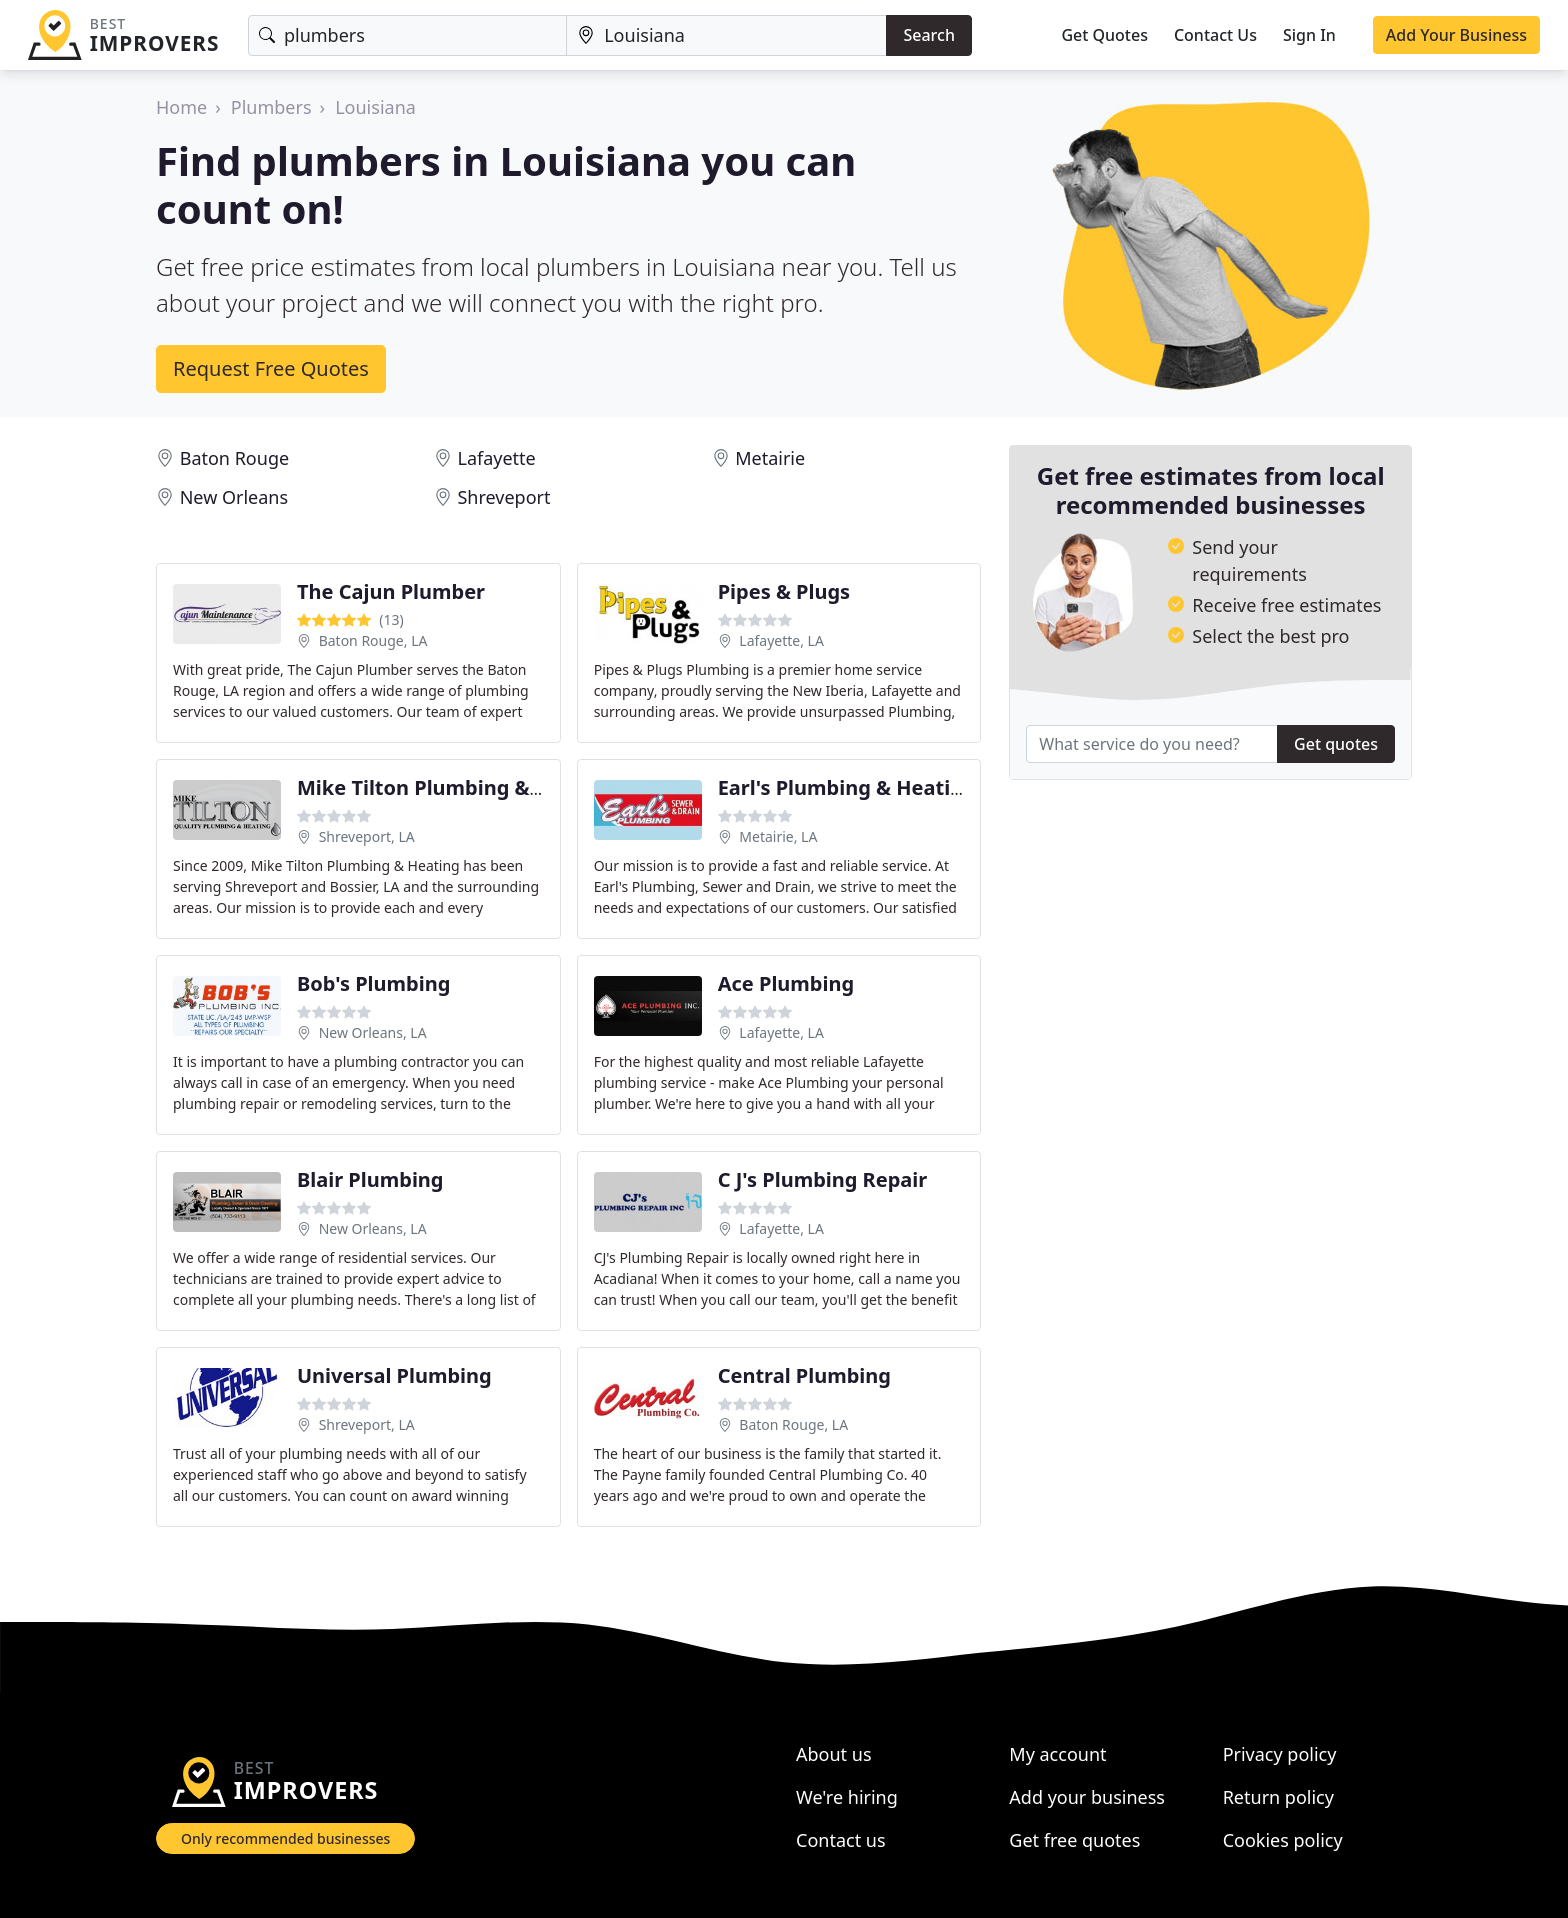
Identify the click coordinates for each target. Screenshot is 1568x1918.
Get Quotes (1104, 35)
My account (1057, 1754)
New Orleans (234, 497)
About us (834, 1754)
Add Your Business (1456, 35)
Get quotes (1336, 744)
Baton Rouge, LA (373, 640)
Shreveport (503, 497)
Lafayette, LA (781, 640)
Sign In (1309, 35)
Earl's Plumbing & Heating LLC (867, 787)
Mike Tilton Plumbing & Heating (455, 787)
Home (181, 107)
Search (928, 35)
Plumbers (271, 107)
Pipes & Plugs (784, 591)
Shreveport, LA (367, 836)
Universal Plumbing (394, 1375)
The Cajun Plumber (391, 591)
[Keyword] (407, 35)
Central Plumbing (804, 1375)
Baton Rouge (234, 458)
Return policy (1278, 1797)
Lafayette (496, 458)
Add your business (1087, 1797)
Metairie (770, 458)
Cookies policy (1283, 1840)
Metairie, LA (778, 836)
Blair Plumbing (370, 1179)
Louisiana (375, 107)
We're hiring (847, 1797)
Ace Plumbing (786, 983)
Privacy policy (1280, 1754)
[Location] (726, 35)
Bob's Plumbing (373, 983)
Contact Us (1215, 35)
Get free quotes (1074, 1840)
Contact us (841, 1840)
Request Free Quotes (271, 368)
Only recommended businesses (285, 1838)
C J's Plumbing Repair (823, 1179)
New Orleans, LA (373, 1032)
